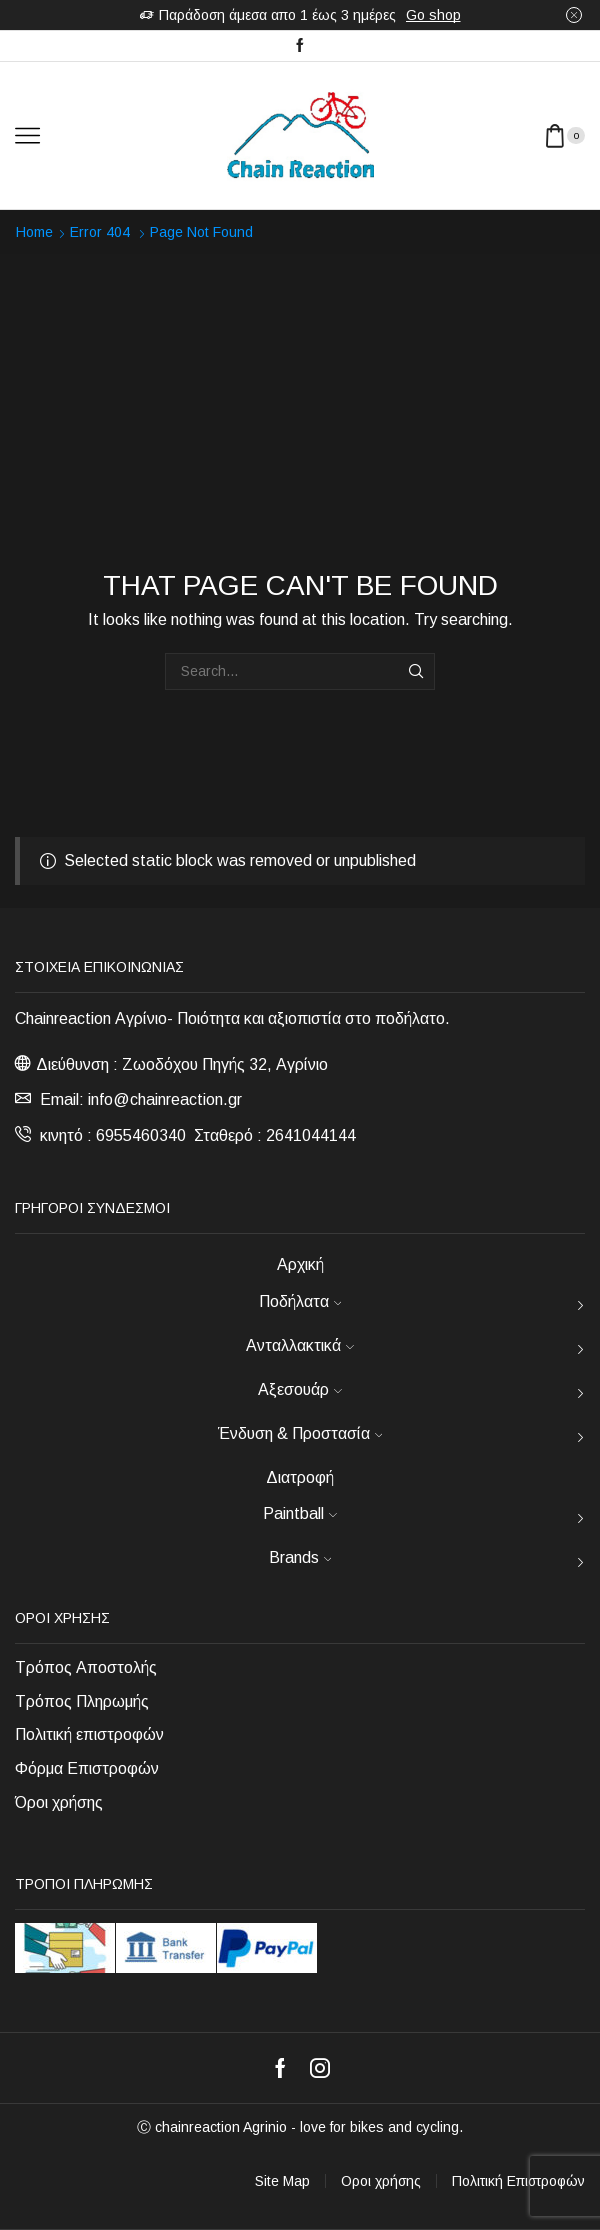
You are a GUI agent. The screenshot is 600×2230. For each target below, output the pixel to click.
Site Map (282, 2181)
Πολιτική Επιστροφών (518, 2181)
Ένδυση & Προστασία (300, 1433)
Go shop (433, 15)
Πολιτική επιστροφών (89, 1734)
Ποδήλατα (300, 1301)
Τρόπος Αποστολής (86, 1667)
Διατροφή (300, 1477)
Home (34, 232)
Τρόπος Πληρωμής (82, 1701)
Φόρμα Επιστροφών (87, 1768)
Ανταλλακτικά (300, 1345)
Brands (300, 1557)
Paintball (300, 1513)
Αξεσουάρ (300, 1389)
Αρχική (300, 1264)
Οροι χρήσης (381, 2181)
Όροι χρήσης (59, 1802)
